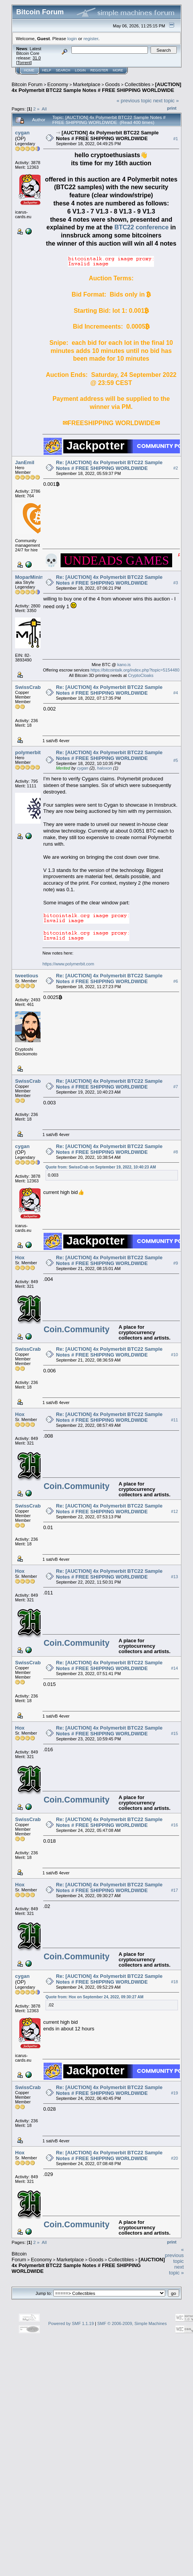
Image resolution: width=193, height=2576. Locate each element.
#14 (174, 1668)
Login (80, 70)
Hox (20, 1257)
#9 (175, 1263)
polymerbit (28, 752)
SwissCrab (28, 687)
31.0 (36, 58)
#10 (174, 1355)
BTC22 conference (141, 227)
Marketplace (86, 84)
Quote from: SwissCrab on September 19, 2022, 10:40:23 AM (101, 1167)
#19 (174, 2093)
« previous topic (134, 100)
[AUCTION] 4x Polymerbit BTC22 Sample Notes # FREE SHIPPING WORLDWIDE (96, 87)
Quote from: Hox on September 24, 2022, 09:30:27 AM (95, 1997)
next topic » (166, 100)
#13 (174, 1577)
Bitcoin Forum (27, 84)
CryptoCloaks (140, 675)
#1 (175, 138)
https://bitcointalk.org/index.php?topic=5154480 (135, 670)
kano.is (124, 664)
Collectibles (137, 84)
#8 (175, 1152)
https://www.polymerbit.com (68, 964)
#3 (175, 583)
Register (99, 70)
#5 (175, 760)
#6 (175, 981)
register (90, 38)
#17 (174, 1890)
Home (29, 70)
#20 (174, 2158)
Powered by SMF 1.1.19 (71, 2323)
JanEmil (24, 462)
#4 (175, 693)
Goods (112, 84)
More (118, 70)
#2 (175, 468)
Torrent (23, 62)
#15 (174, 1733)
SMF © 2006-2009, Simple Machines (132, 2323)
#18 (174, 1982)
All (44, 108)
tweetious (26, 976)
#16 (174, 1825)
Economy (57, 84)
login (72, 38)
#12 (174, 1511)
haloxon (104, 768)
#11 (174, 1420)
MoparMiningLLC (35, 577)
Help (46, 70)
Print (171, 108)
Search (63, 70)
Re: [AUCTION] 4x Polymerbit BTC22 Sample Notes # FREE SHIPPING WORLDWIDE (109, 465)
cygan (22, 133)
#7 (175, 1087)
